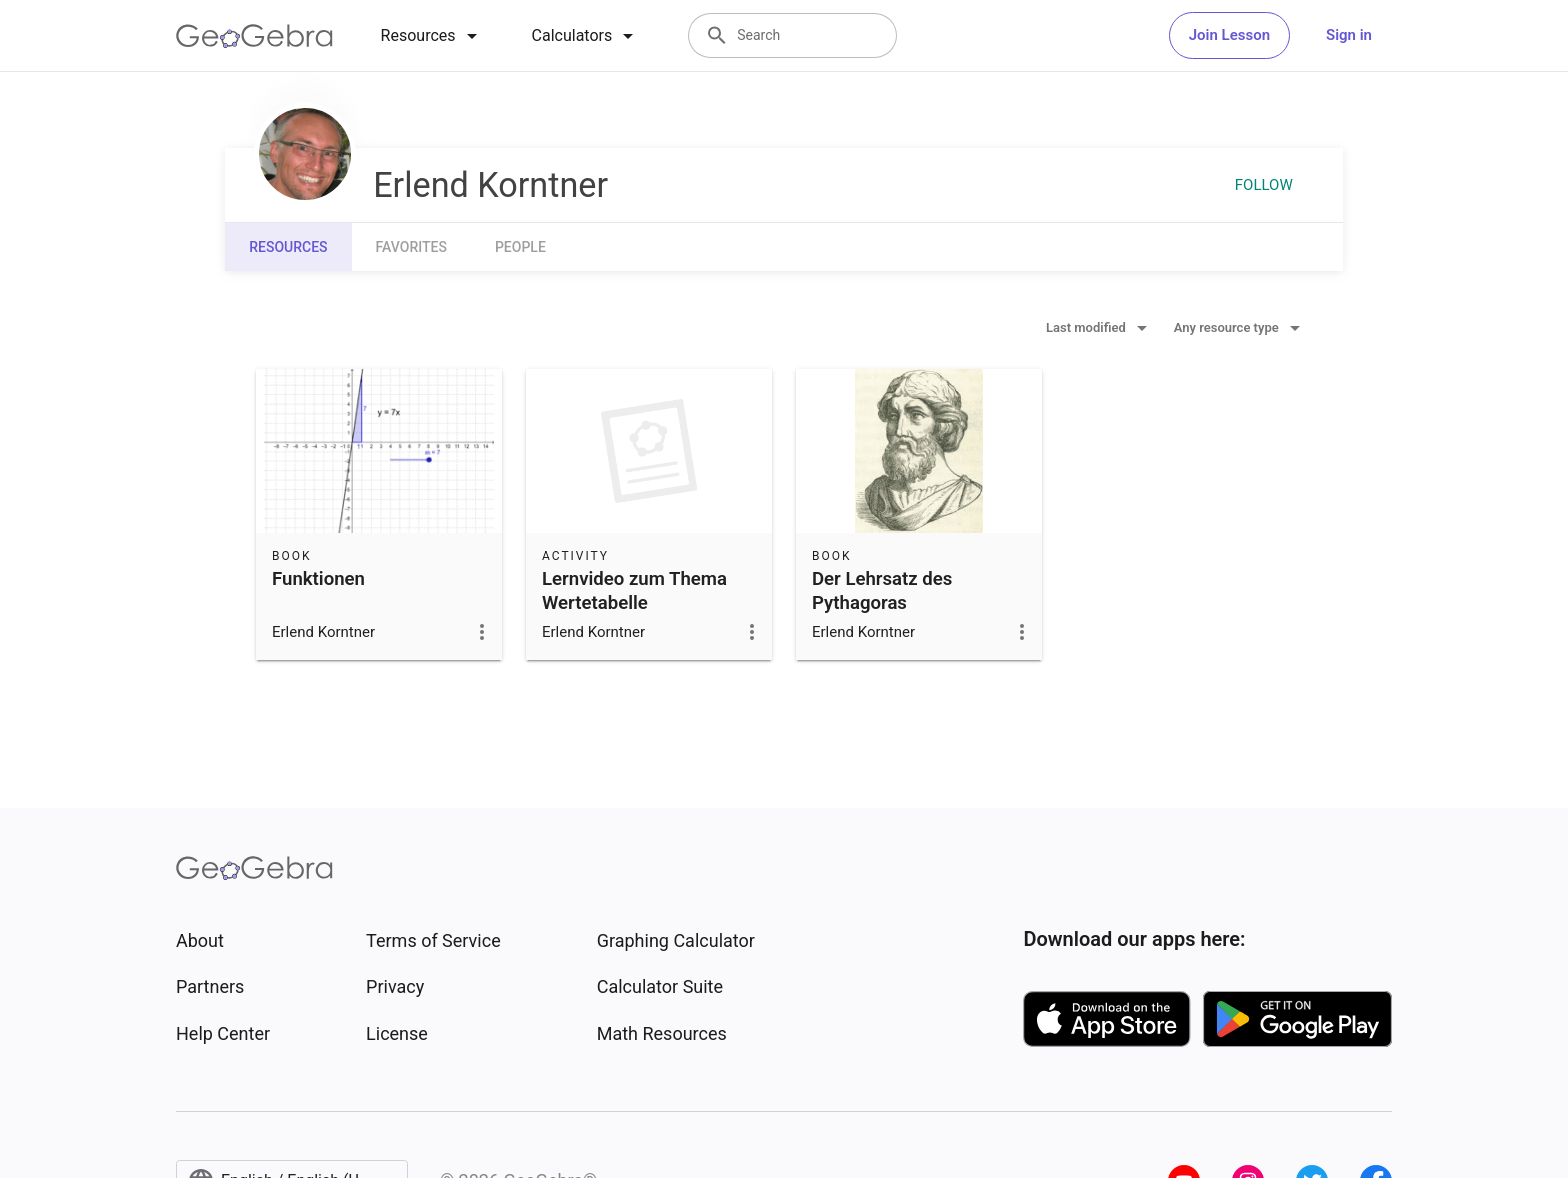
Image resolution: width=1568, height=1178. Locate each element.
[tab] (432, 36)
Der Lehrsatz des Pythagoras (882, 591)
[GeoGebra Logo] (254, 36)
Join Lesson (1229, 35)
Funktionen (318, 579)
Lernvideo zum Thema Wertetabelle (634, 591)
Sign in (1349, 35)
